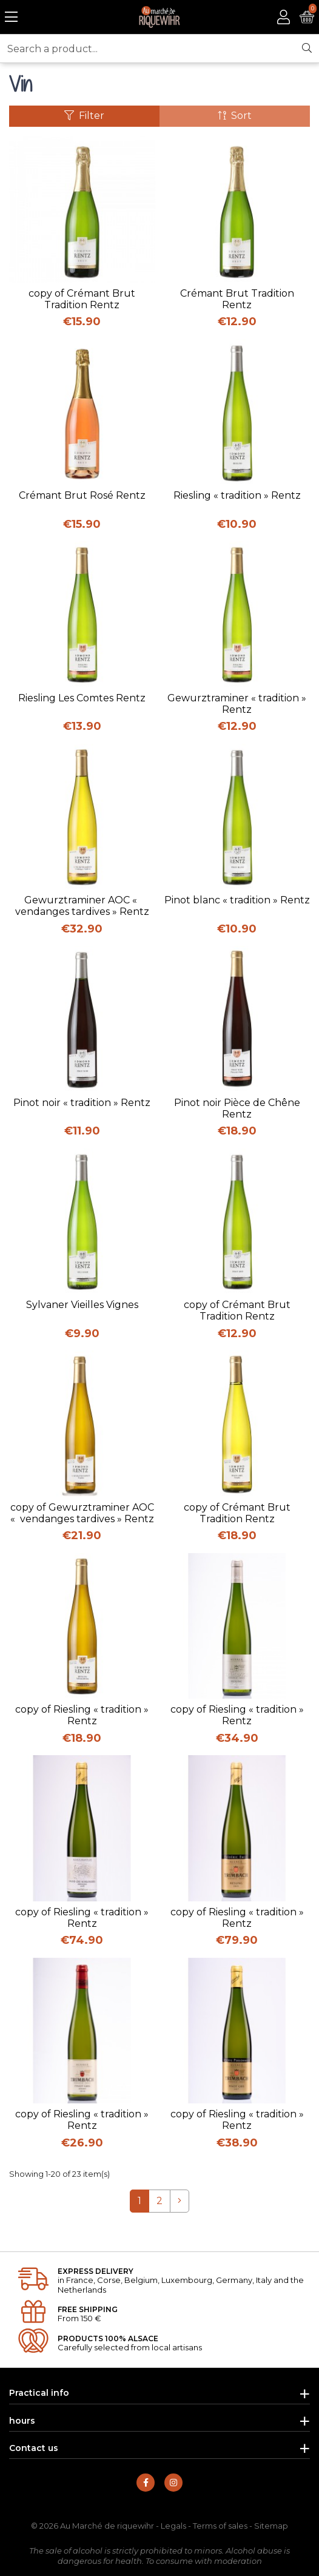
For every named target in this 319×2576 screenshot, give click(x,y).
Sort (235, 115)
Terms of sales (220, 2525)
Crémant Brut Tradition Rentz (237, 299)
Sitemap (271, 2525)
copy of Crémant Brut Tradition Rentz (82, 299)
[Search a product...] (147, 48)
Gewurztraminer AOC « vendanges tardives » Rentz (82, 905)
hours (22, 2420)
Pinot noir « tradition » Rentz (81, 1102)
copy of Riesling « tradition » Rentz (82, 1715)
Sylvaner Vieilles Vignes (82, 1304)
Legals (173, 2525)
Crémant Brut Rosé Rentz (82, 495)
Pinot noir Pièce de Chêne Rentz (237, 1108)
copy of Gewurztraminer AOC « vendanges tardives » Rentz (82, 1513)
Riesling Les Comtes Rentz (82, 698)
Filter (84, 115)
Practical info (39, 2392)
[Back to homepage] (160, 17)
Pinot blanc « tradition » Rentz (237, 900)
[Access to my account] (283, 17)
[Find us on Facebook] (145, 2482)
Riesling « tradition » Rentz (237, 495)
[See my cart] (307, 17)
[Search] (307, 48)
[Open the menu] (11, 17)
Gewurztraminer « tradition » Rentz (236, 703)
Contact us (33, 2448)
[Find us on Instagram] (173, 2482)
